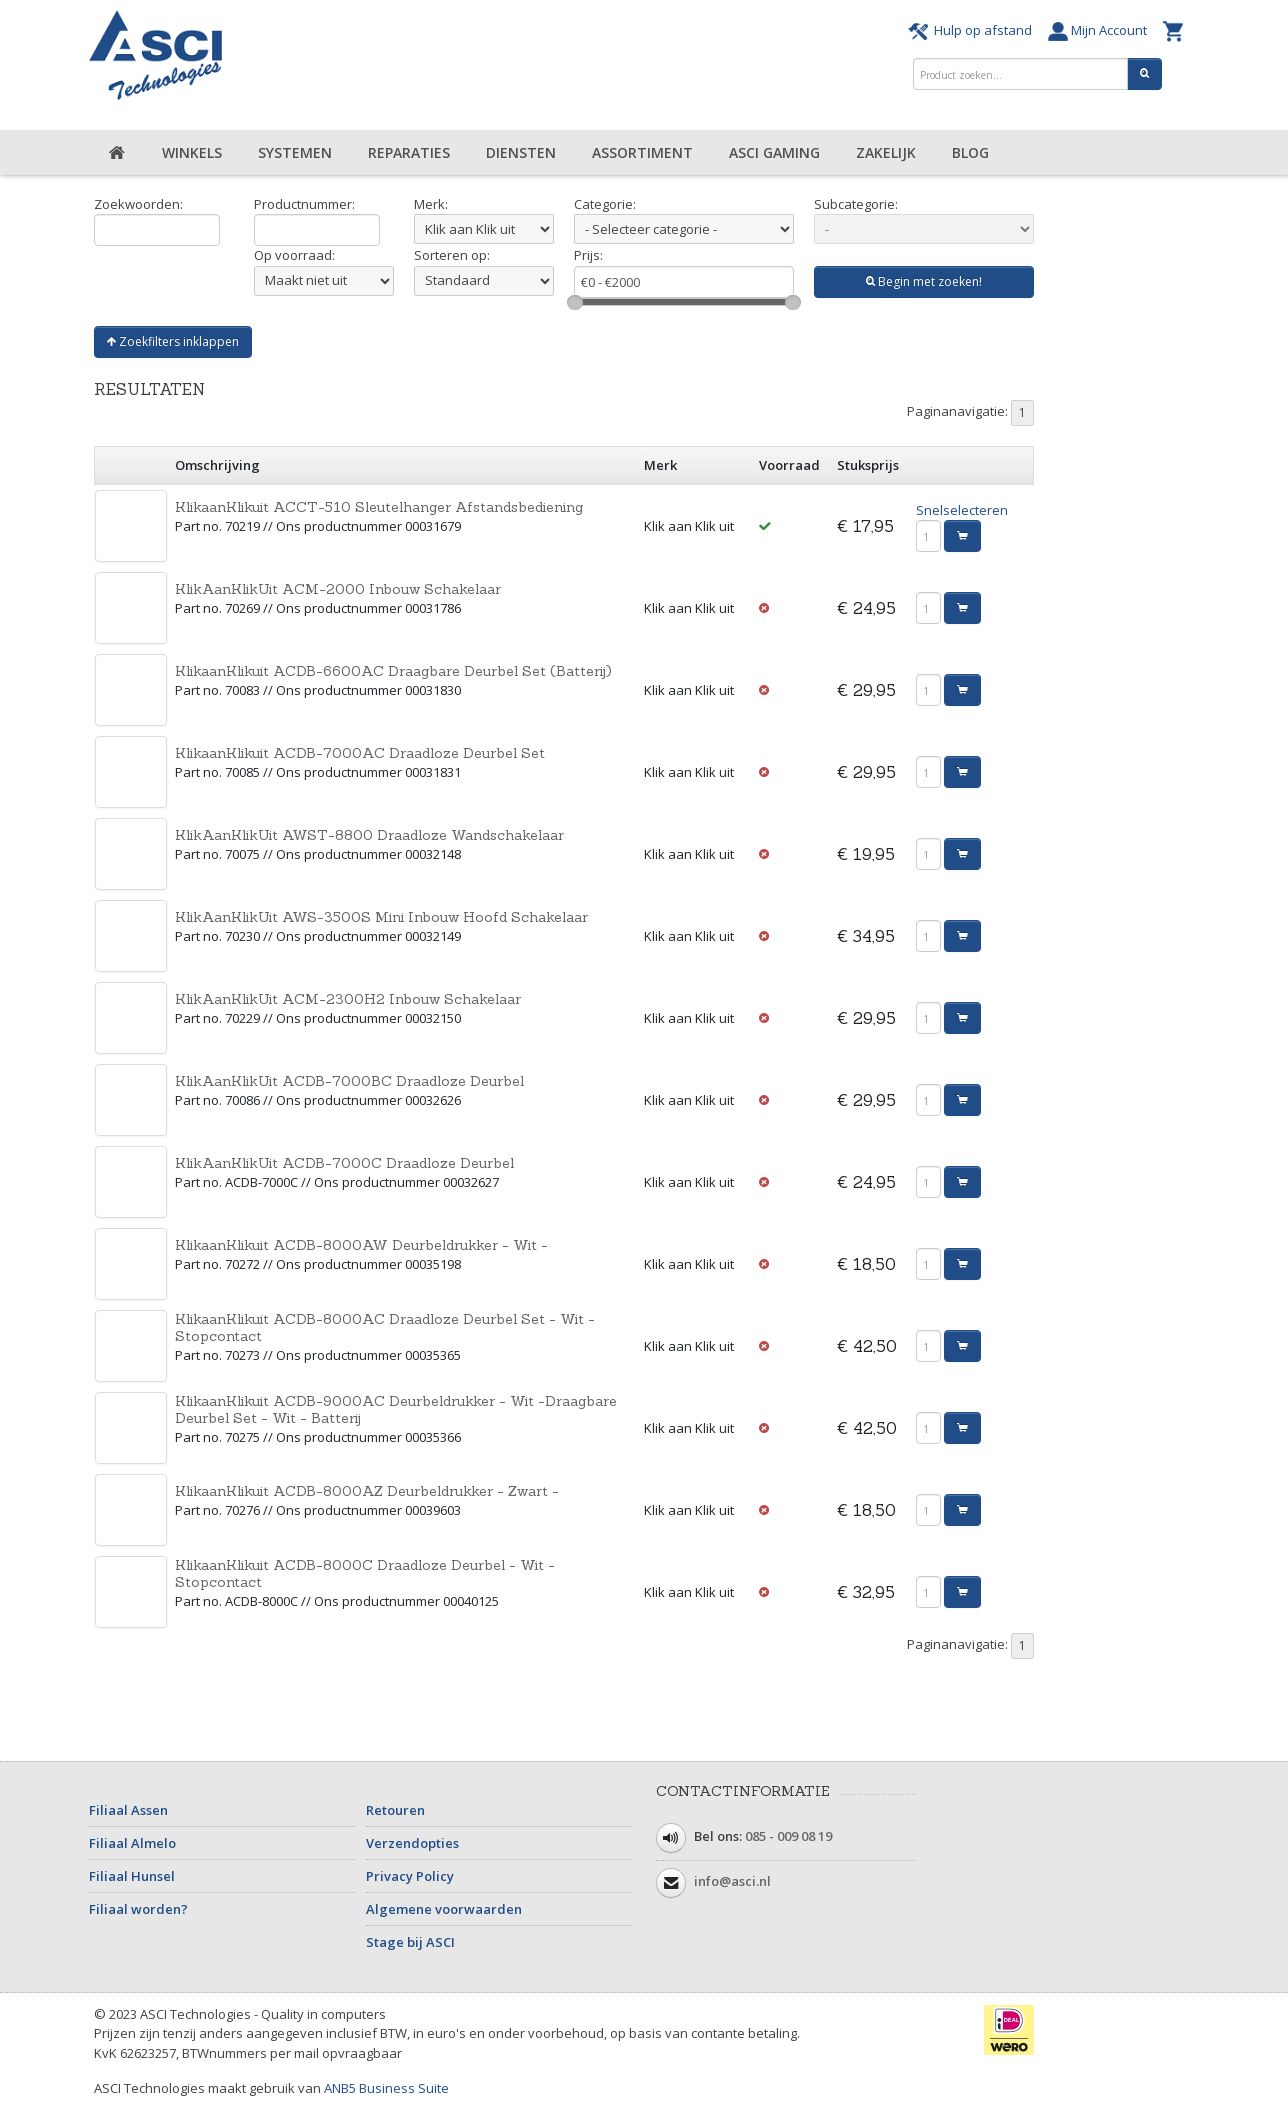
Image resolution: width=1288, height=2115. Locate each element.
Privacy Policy (410, 1876)
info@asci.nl (732, 1881)
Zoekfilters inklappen (173, 341)
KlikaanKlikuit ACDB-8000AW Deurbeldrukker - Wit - (361, 1245)
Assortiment (642, 152)
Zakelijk (886, 152)
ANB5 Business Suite (386, 2088)
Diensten (521, 152)
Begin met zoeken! (924, 281)
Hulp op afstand (973, 30)
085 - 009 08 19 (788, 1836)
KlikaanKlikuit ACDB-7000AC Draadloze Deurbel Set (360, 753)
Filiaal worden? (138, 1909)
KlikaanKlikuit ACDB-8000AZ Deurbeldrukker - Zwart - (367, 1491)
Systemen (295, 152)
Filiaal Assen (128, 1810)
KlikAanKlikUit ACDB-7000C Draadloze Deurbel (344, 1163)
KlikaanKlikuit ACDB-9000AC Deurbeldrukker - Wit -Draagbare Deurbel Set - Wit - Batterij (396, 1409)
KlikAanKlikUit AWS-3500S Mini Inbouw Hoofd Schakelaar (381, 917)
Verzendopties (412, 1843)
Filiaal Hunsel (132, 1876)
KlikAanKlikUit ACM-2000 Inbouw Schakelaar (338, 589)
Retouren (395, 1810)
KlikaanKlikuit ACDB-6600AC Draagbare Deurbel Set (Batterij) (393, 671)
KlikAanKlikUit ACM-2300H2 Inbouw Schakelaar (348, 999)
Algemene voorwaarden (444, 1909)
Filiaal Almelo (132, 1843)
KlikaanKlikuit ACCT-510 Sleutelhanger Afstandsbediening (379, 507)
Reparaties (409, 152)
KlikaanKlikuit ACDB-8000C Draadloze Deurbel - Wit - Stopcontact (365, 1573)
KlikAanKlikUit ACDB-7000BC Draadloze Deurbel (349, 1081)
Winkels (192, 152)
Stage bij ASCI (410, 1942)
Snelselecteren (962, 510)
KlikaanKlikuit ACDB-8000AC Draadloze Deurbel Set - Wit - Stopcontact (385, 1327)
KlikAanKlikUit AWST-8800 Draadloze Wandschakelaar (369, 835)
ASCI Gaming (774, 152)
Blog (970, 152)
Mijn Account (1100, 30)
